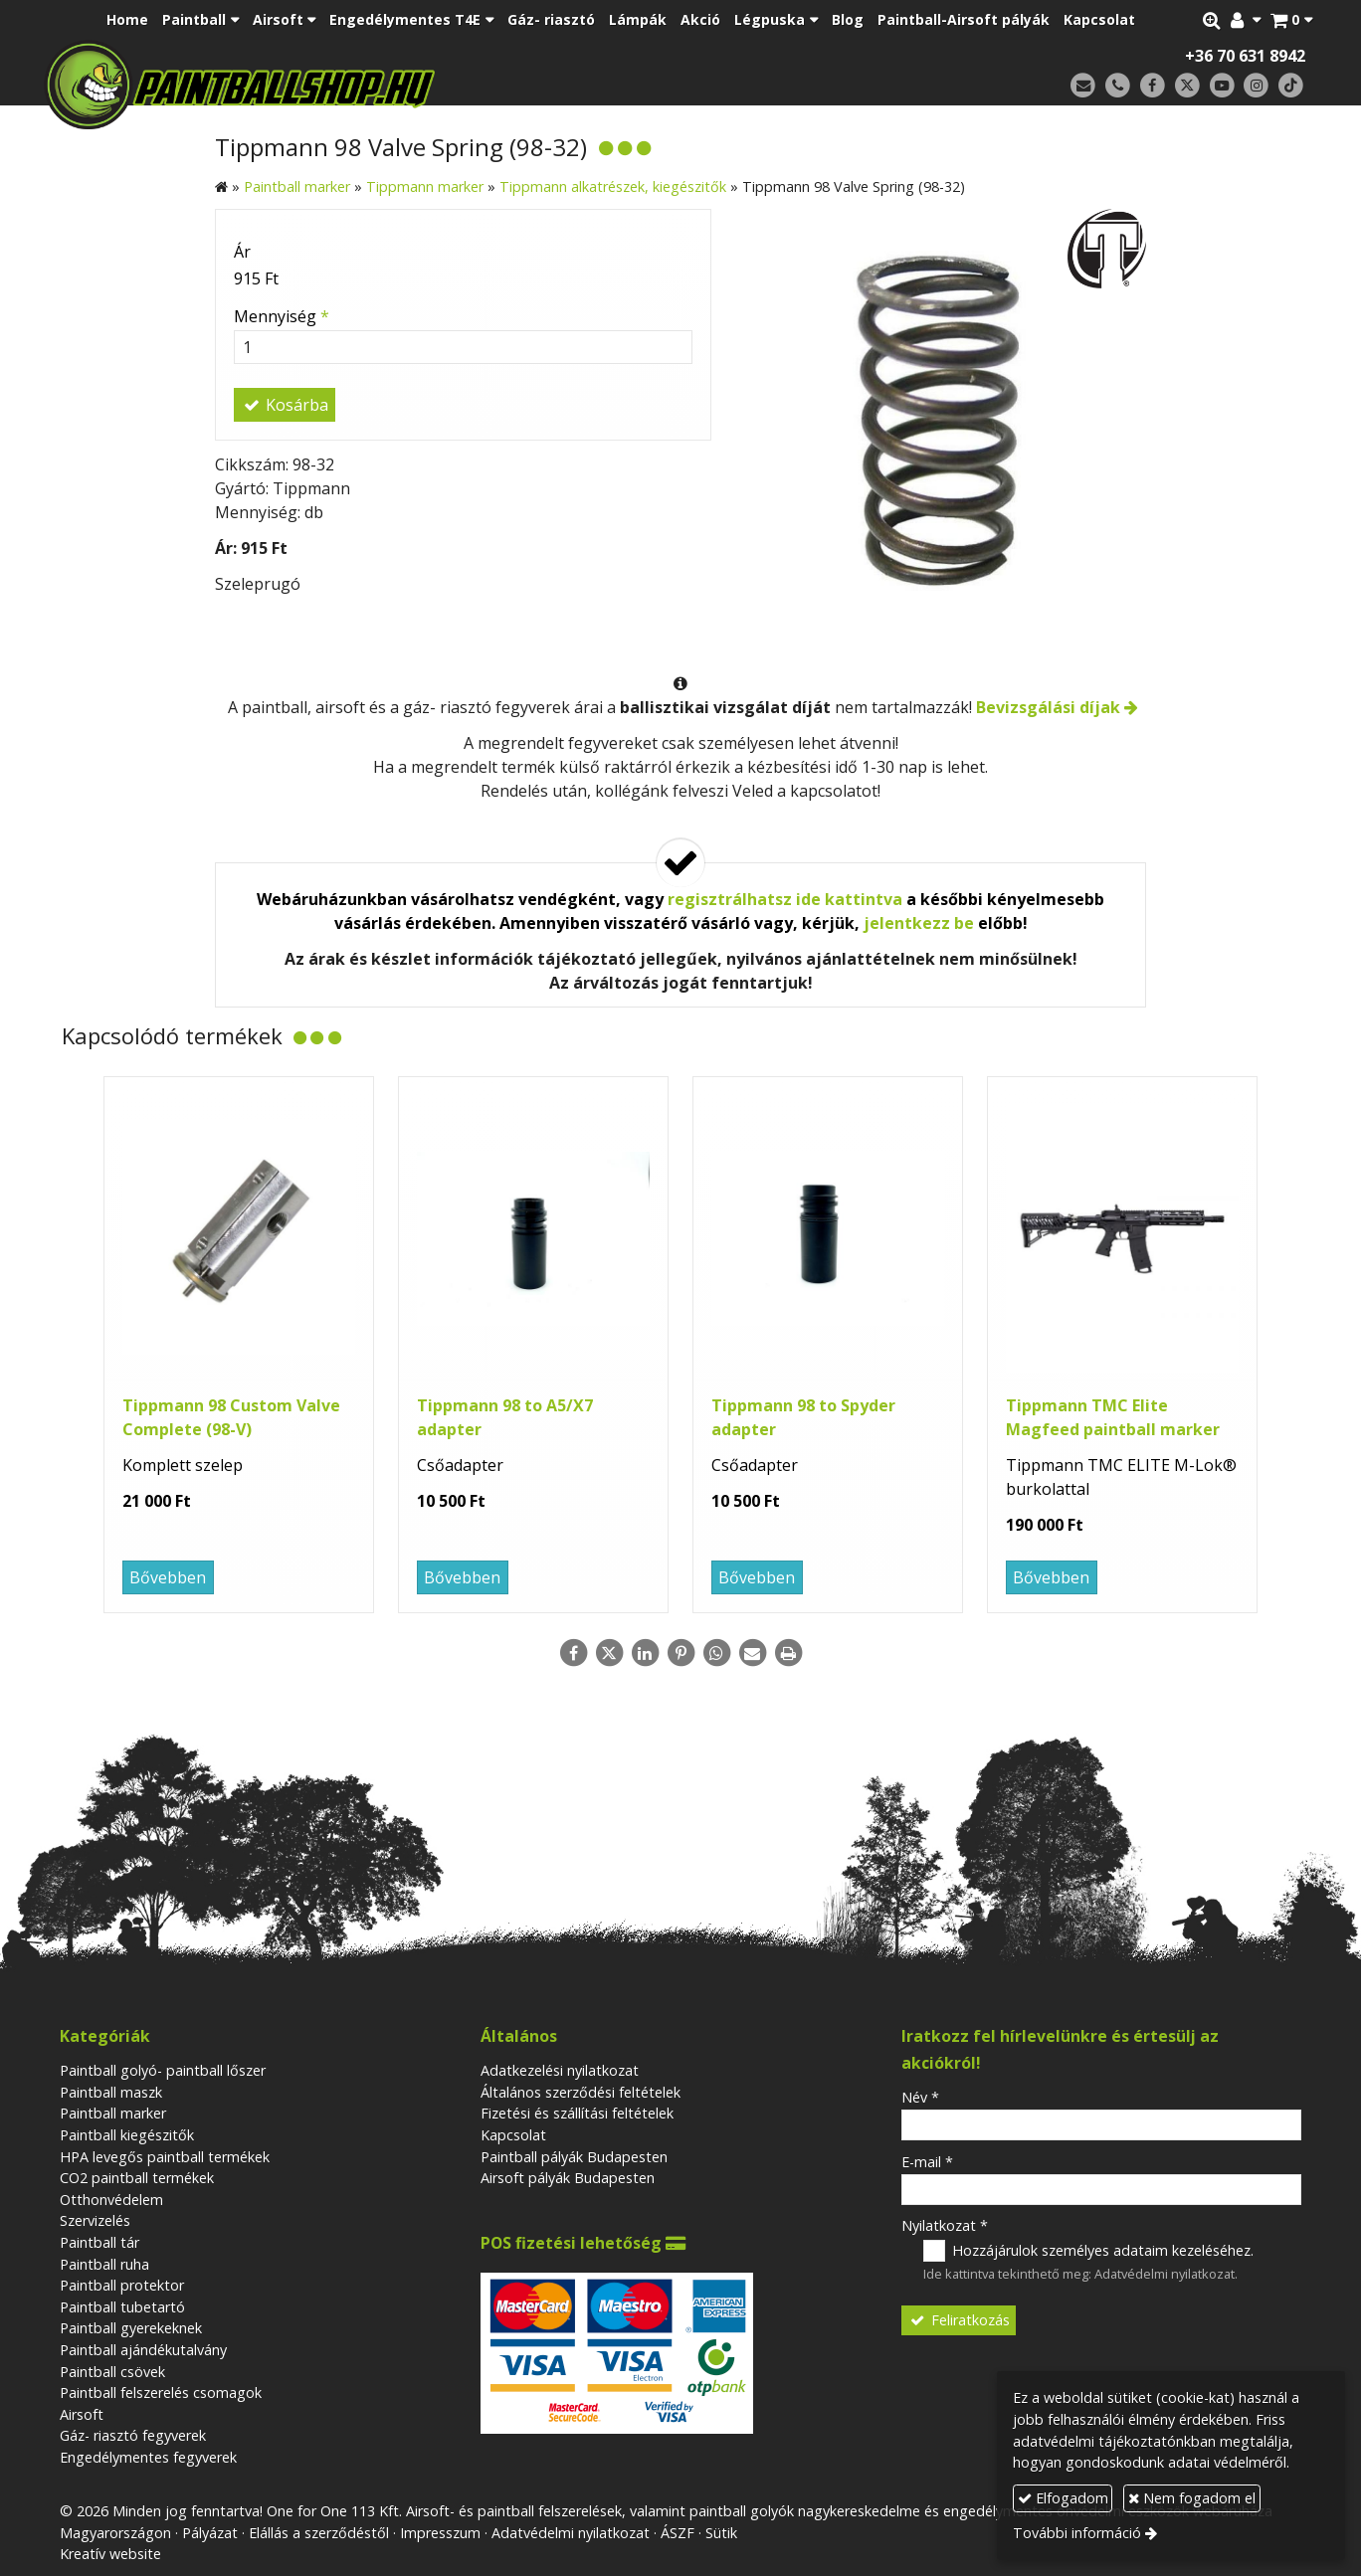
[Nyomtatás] (788, 1653)
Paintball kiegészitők (127, 2134)
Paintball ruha (104, 2264)
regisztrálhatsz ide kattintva (785, 899)
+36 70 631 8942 (1245, 56)
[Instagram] (1256, 86)
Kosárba (284, 405)
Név (920, 2097)
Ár (242, 252)
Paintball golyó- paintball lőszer (163, 2070)
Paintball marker (113, 2113)
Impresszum (440, 2532)
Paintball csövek (112, 2371)
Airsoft (81, 2414)
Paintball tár (99, 2242)
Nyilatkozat (944, 2225)
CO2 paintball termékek (137, 2177)
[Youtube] (1222, 86)
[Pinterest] (680, 1653)
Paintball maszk (111, 2092)
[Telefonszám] (1117, 86)
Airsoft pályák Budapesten (568, 2177)
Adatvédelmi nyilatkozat (1164, 2274)
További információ (1077, 2532)
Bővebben (167, 1577)
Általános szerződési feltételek (580, 2092)
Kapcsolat (513, 2134)
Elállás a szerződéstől (319, 2532)
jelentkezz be (919, 923)
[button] (1291, 20)
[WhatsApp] (716, 1653)
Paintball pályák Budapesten (574, 2156)
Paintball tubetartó (122, 2307)
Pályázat (210, 2532)
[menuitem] (127, 20)
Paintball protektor (122, 2285)
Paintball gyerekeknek (131, 2327)
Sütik (721, 2532)
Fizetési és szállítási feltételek (577, 2113)
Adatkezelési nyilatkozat (560, 2070)
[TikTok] (1290, 86)
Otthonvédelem (111, 2199)
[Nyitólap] (379, 84)
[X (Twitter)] (1187, 86)
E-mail (927, 2161)
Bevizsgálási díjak (1048, 707)
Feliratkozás (959, 2319)
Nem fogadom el (1192, 2497)
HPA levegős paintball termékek (165, 2156)
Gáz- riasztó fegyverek (133, 2435)
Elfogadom (1063, 2497)
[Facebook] (1152, 86)
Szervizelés (95, 2220)
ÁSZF (677, 2532)
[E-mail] (1083, 86)
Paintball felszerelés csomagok (161, 2392)
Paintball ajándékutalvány (143, 2349)
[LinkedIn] (645, 1653)
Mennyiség (281, 316)
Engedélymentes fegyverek (148, 2457)
